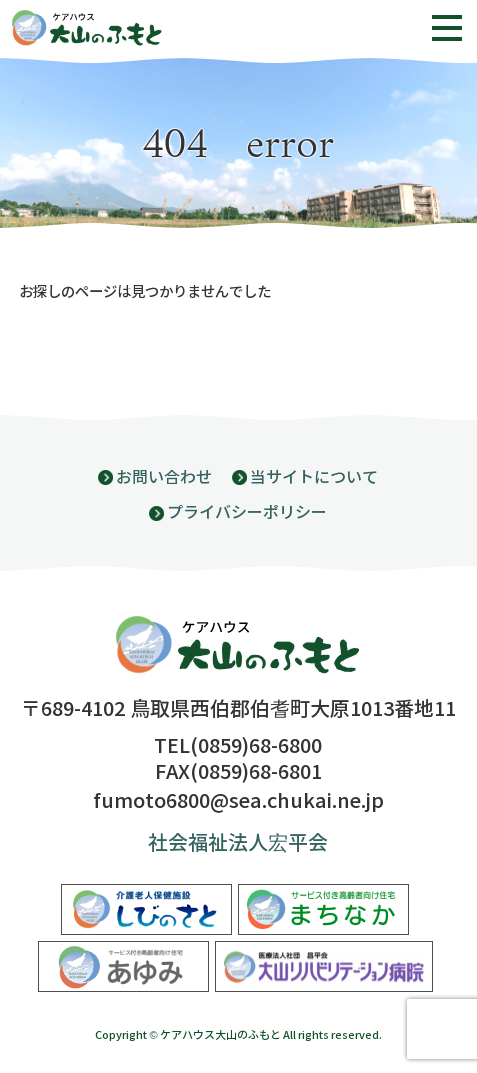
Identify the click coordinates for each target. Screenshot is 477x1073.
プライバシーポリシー (247, 512)
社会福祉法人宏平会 (238, 843)
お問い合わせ (164, 477)
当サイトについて (314, 477)
